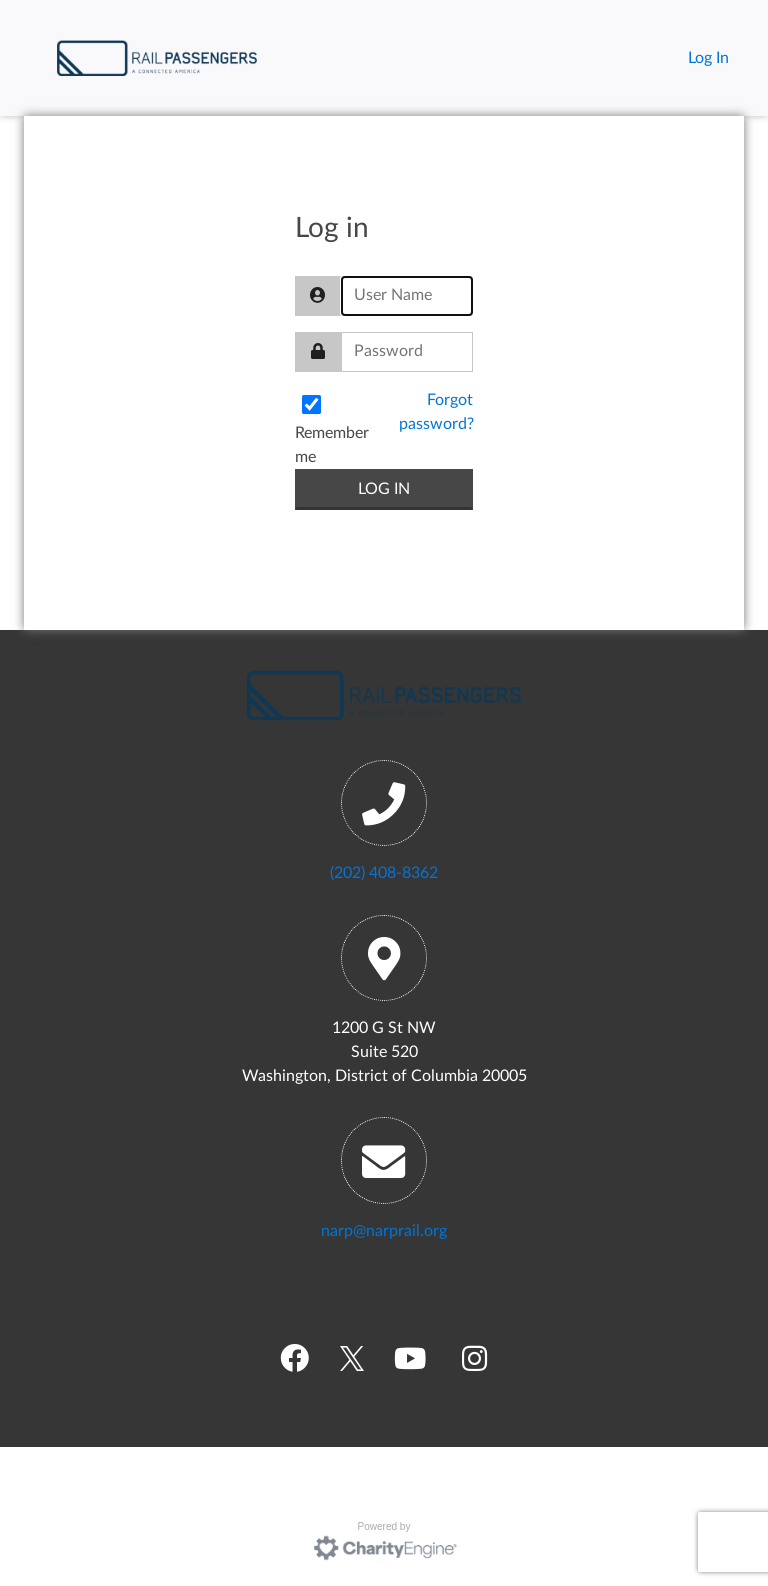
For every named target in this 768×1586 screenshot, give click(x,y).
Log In (708, 58)
